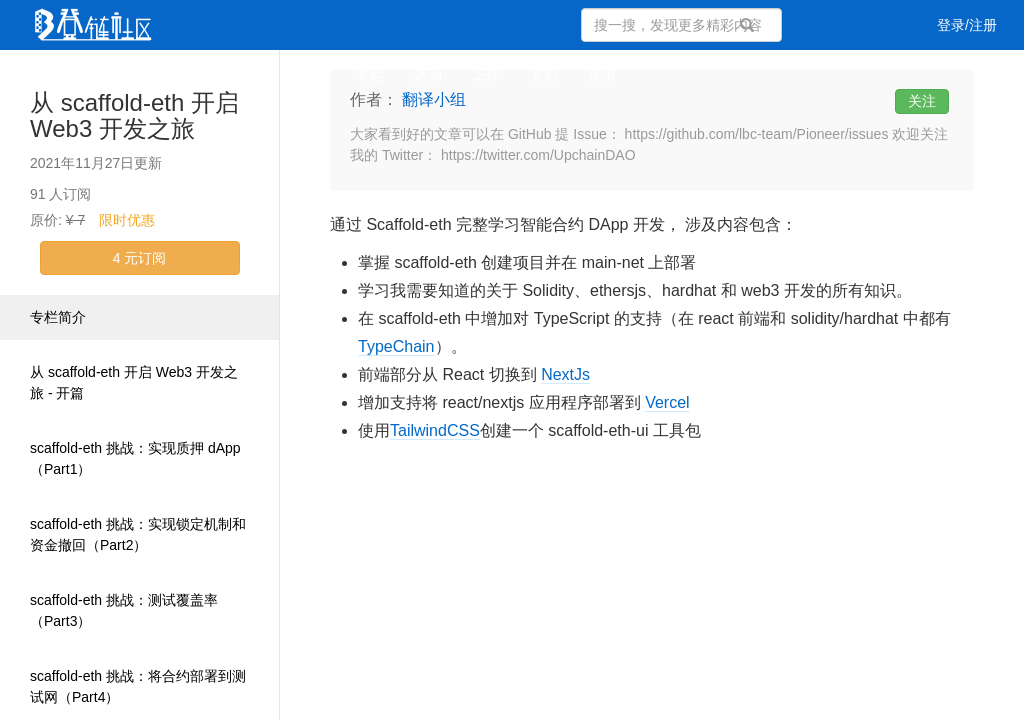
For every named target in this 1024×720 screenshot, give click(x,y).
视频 (182, 75)
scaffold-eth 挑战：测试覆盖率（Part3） (124, 610)
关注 (922, 101)
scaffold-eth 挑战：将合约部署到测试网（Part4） (138, 686)
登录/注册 (967, 25)
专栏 (370, 75)
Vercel (667, 402)
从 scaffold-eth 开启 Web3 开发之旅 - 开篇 (134, 382)
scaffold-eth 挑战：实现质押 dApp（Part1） (135, 458)
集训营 (305, 75)
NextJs (565, 374)
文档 (544, 75)
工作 (486, 75)
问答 (124, 75)
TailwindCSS (435, 430)
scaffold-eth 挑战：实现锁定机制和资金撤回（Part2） (138, 534)
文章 (66, 75)
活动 (428, 75)
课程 (240, 75)
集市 (602, 75)
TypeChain (396, 346)
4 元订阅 (140, 258)
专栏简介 (58, 317)
